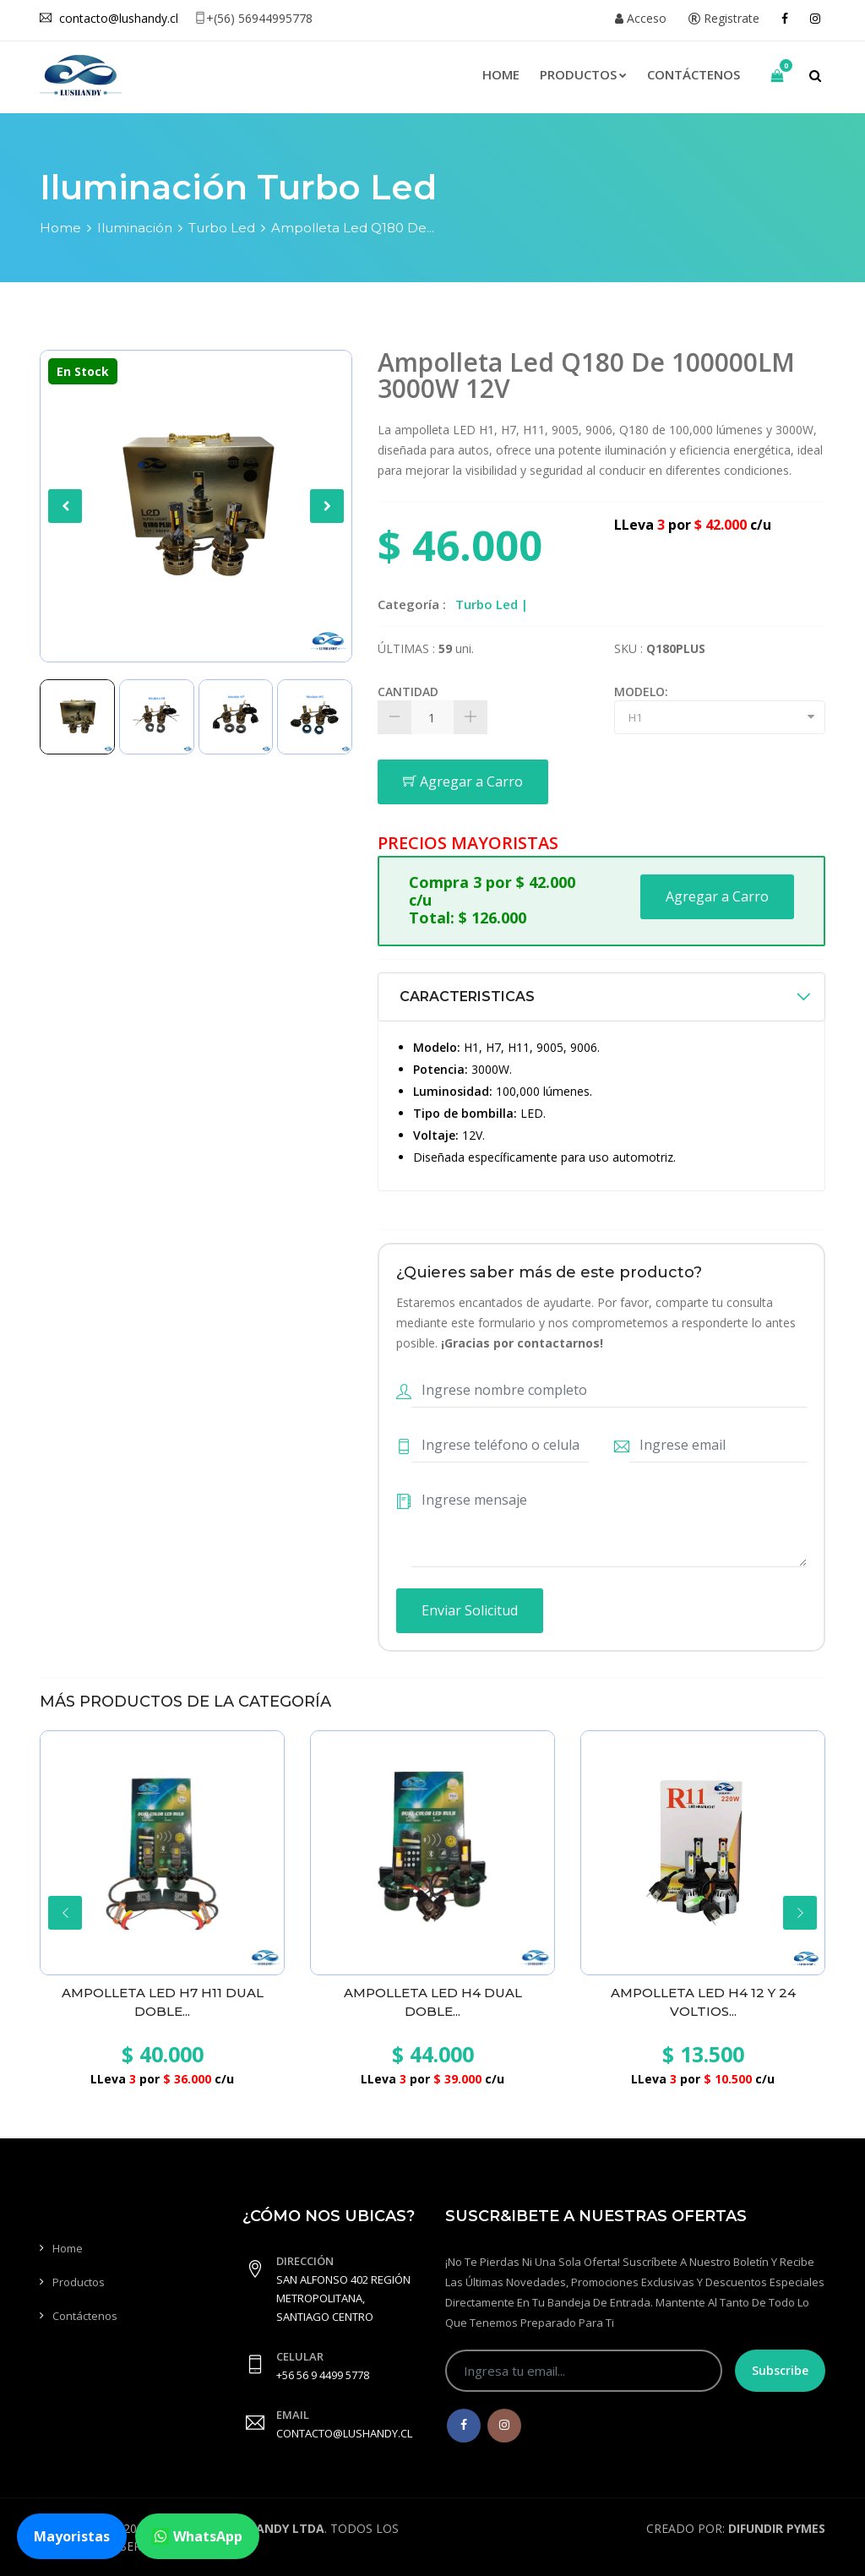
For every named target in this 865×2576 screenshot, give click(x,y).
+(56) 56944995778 (253, 18)
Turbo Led (221, 228)
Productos (583, 74)
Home (501, 74)
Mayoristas (72, 2536)
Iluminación (134, 228)
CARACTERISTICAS (467, 996)
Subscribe (780, 2370)
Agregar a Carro (463, 781)
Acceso (640, 18)
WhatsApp (197, 2536)
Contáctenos (693, 74)
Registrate (723, 18)
